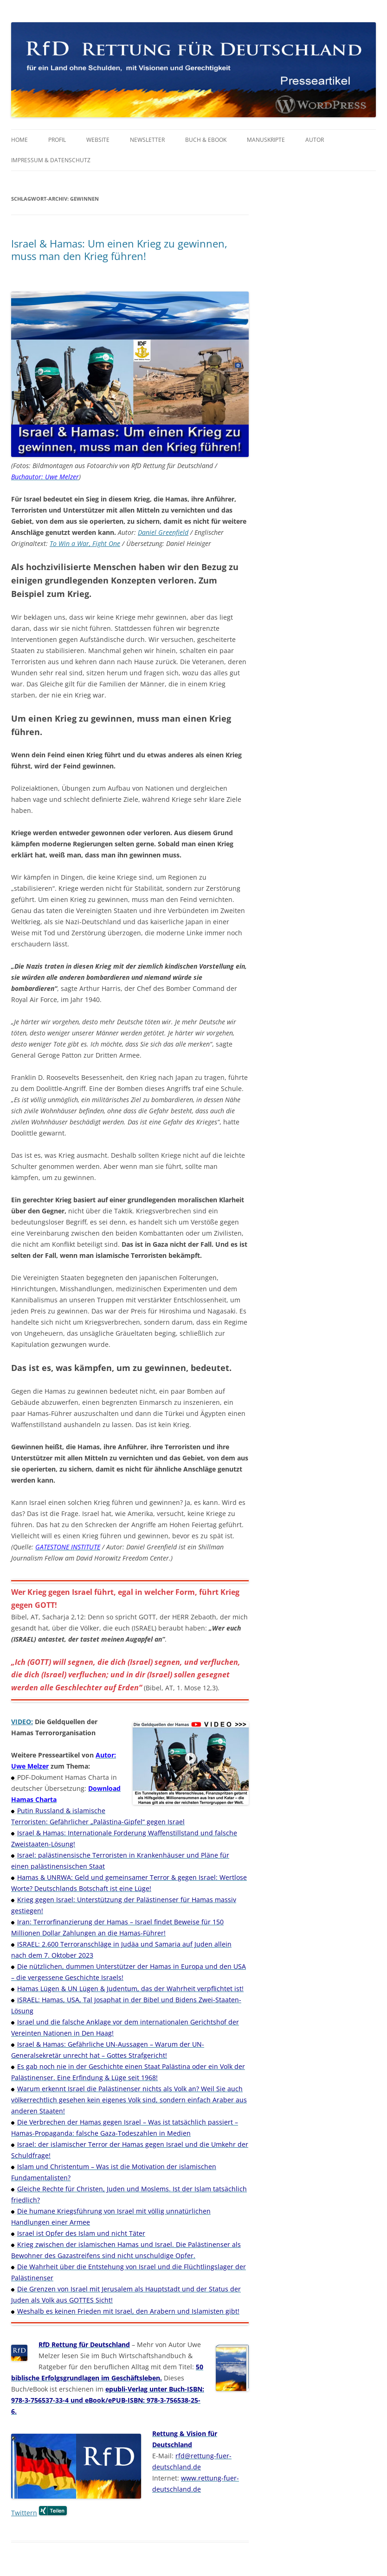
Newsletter (147, 140)
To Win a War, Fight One (85, 543)
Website (98, 140)
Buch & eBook (205, 140)
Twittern (24, 2512)
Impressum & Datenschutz (50, 160)
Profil (57, 140)
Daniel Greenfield (163, 532)
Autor (314, 140)
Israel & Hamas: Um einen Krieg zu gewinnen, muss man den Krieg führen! (119, 249)
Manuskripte (266, 140)
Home (19, 140)
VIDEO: (22, 1721)
